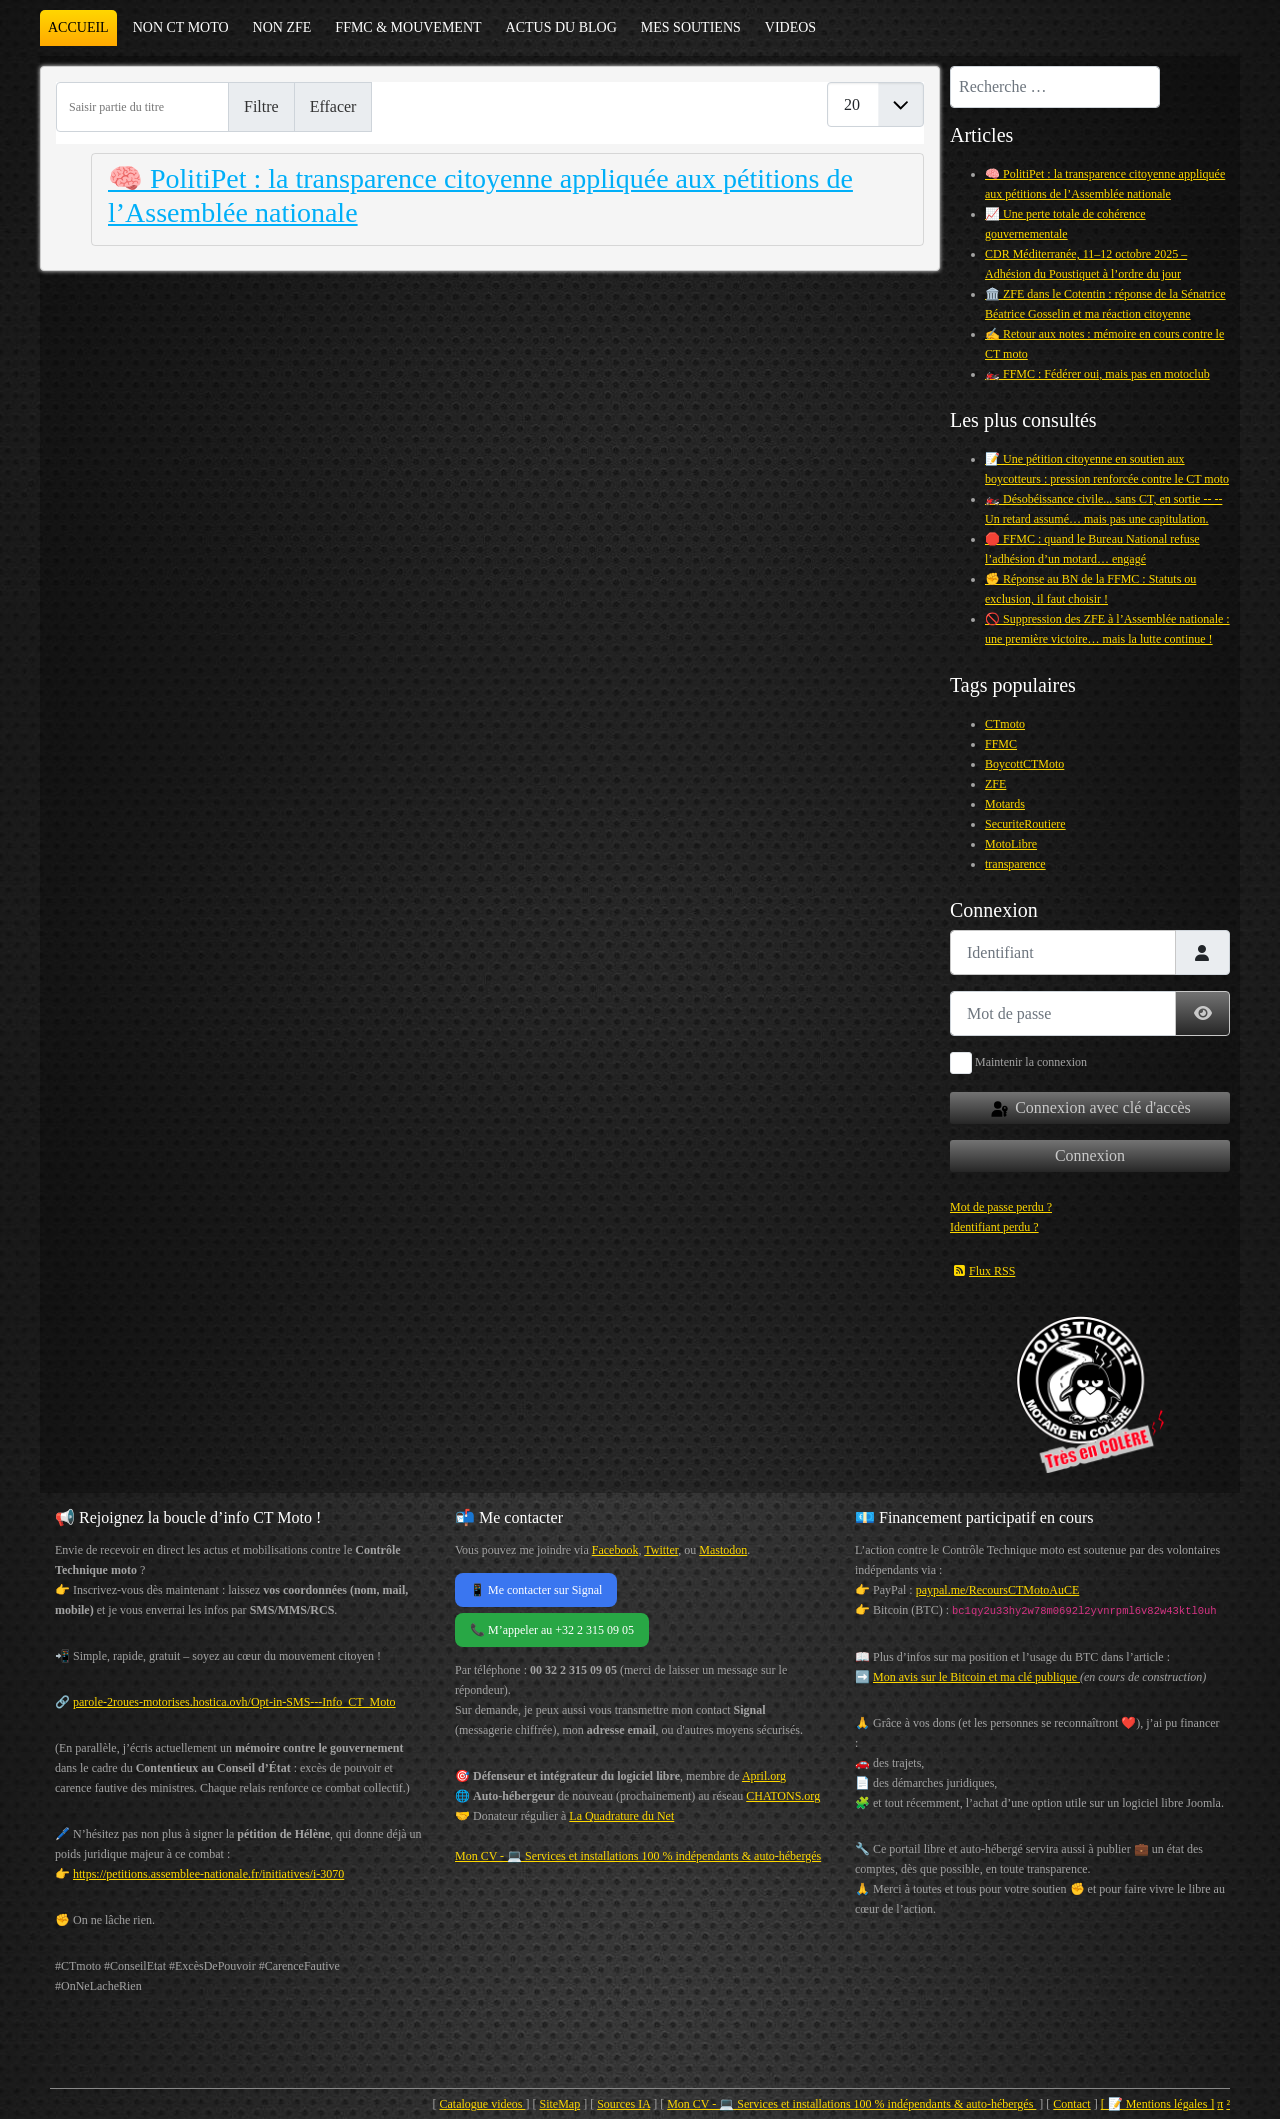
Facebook (615, 1550)
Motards (1005, 804)
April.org (764, 1776)
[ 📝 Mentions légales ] (1158, 2104)
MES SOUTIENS (691, 27)
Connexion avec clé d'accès (1090, 1109)
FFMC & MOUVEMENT (408, 27)
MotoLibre (1011, 844)
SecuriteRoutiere (1025, 824)
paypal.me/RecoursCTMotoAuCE (998, 1590)
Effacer (333, 106)
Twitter (661, 1550)
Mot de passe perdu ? (1001, 1207)
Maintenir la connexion (1031, 1062)
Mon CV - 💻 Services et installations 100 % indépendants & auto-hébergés (638, 1856)
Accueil (78, 27)
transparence (1015, 864)
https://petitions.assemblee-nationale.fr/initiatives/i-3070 (208, 1874)
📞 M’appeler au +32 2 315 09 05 (552, 1630)
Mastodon (723, 1550)
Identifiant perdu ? (994, 1227)
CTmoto (1005, 724)
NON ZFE (282, 27)
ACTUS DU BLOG (561, 27)
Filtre (261, 106)
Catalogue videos (483, 2104)
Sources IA (623, 2104)
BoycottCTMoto (1024, 764)
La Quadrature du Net (621, 1816)
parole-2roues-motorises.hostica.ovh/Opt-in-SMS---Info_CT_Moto (234, 1702)
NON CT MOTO (181, 27)
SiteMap (560, 2104)
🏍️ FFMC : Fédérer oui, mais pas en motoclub (1097, 374)
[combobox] (1055, 87)
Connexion (1090, 1155)
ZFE (995, 784)
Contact (1071, 2104)
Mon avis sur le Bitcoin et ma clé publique (976, 1677)
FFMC (1001, 744)
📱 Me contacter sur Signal (536, 1590)
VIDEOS (790, 27)
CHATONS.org (783, 1796)
